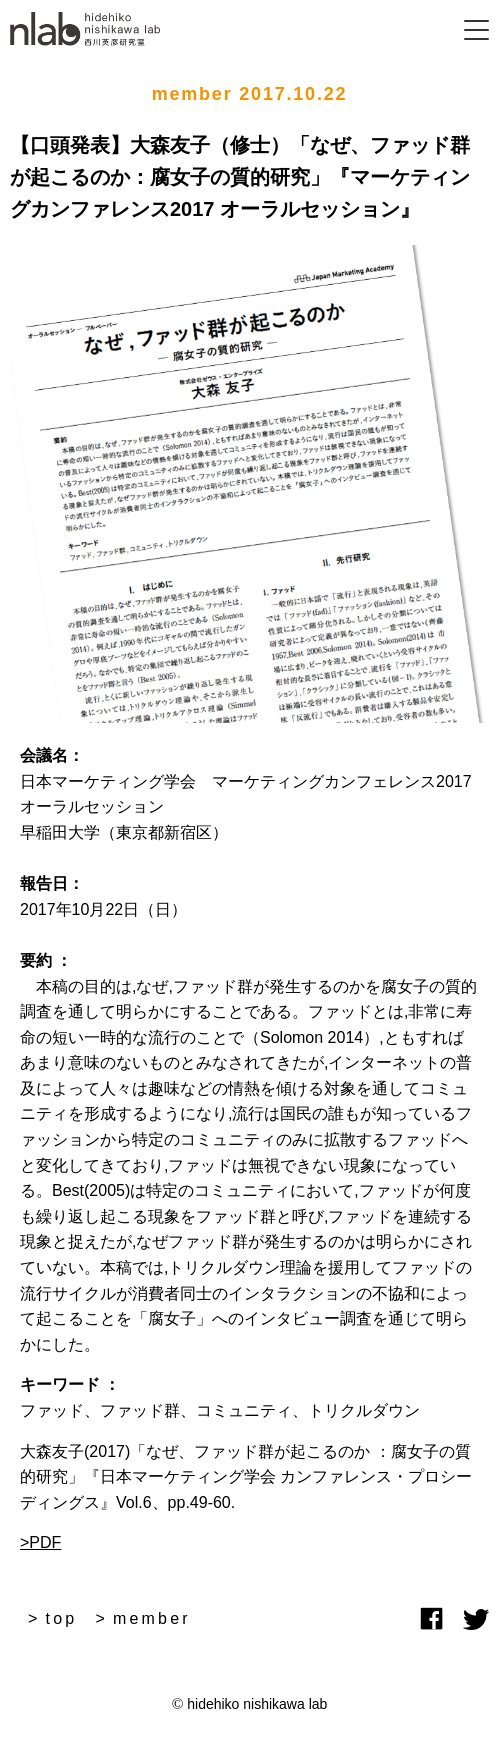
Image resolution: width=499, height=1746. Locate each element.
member (152, 1618)
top (62, 1618)
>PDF (40, 1542)
